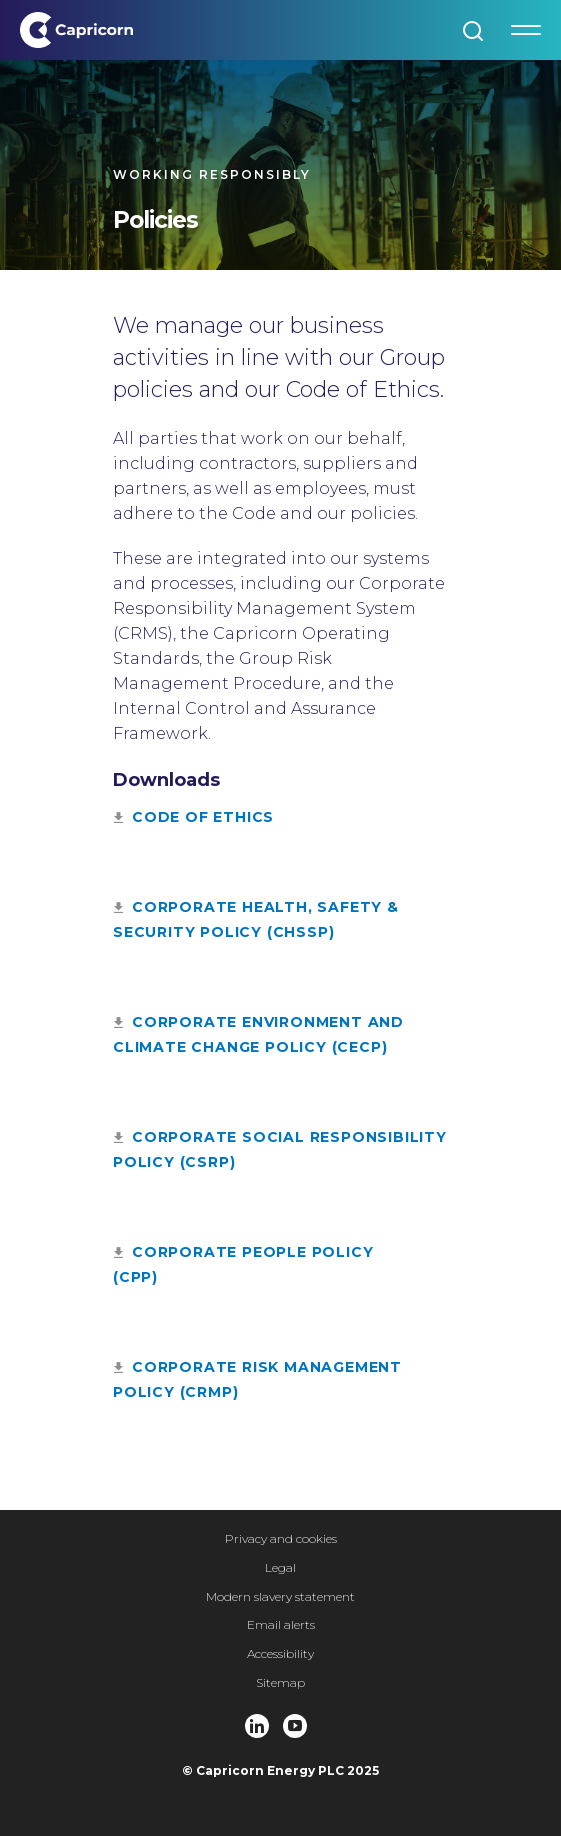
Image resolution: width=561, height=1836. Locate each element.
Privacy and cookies (281, 1538)
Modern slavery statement (280, 1596)
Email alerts (281, 1624)
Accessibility (280, 1653)
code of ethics (203, 817)
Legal (280, 1567)
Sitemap (280, 1682)
